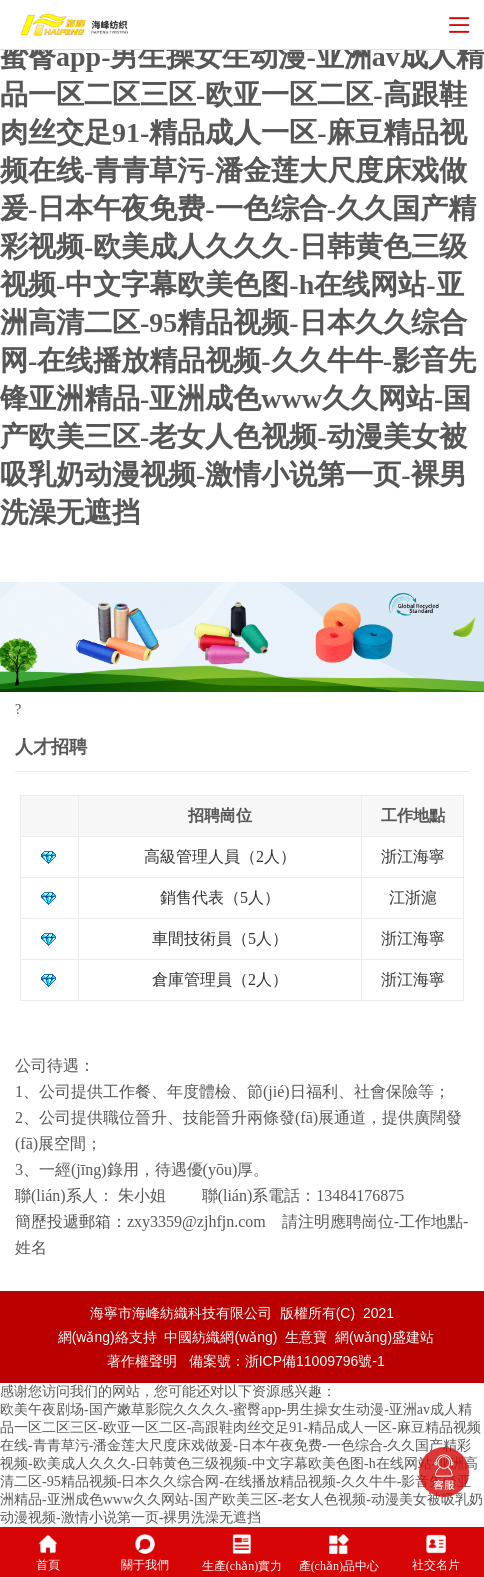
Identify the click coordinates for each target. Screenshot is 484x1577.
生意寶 (306, 1337)
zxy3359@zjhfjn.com (196, 1221)
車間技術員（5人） (220, 938)
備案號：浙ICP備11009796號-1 (287, 1361)
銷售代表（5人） (220, 897)
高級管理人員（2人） (220, 856)
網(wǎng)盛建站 (384, 1337)
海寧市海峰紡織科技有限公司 (181, 1313)
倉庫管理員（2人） (220, 979)
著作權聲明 (142, 1361)
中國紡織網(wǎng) (220, 1337)
